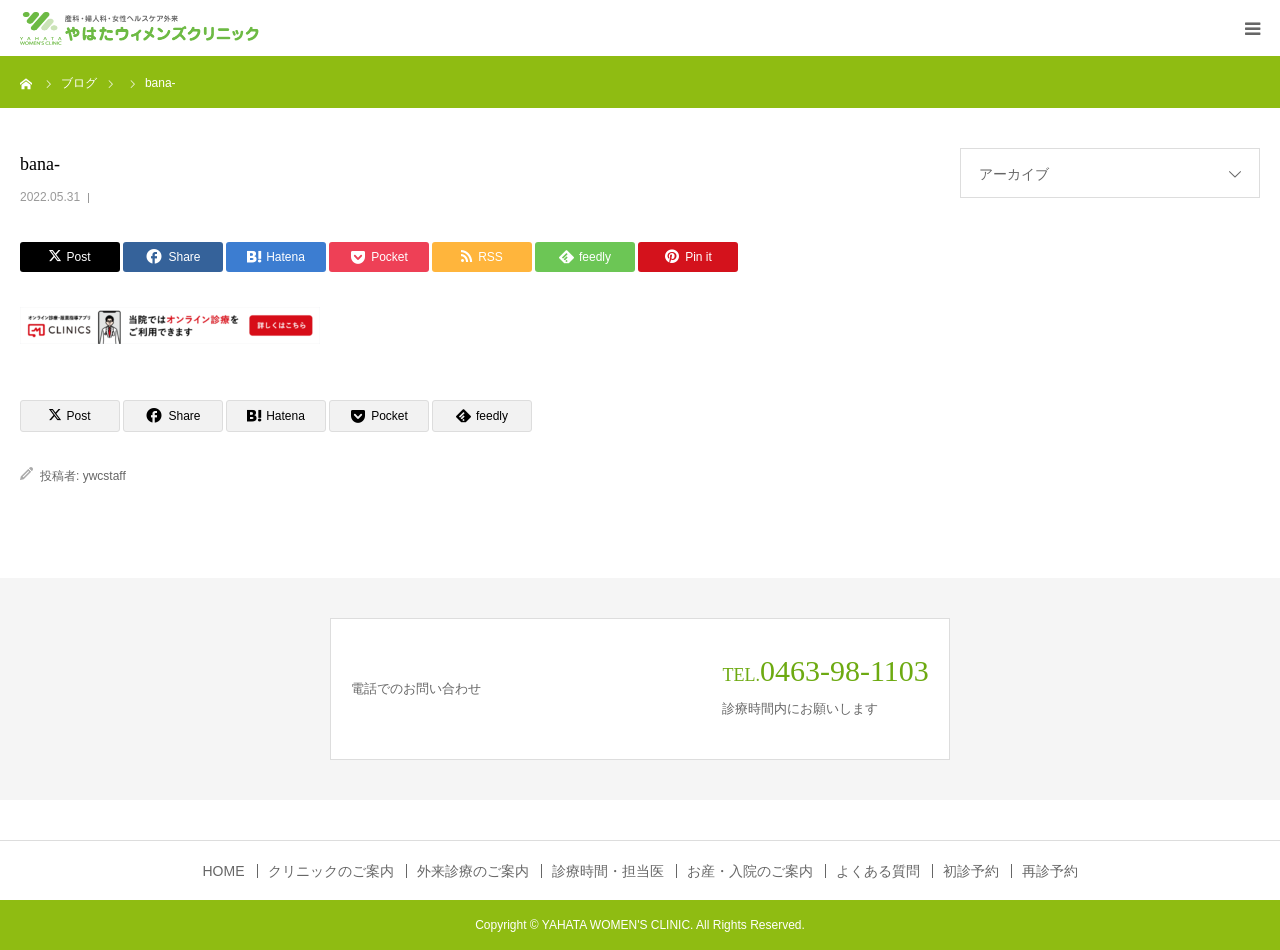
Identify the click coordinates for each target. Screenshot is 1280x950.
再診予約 (1050, 871)
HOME (224, 871)
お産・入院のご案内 (750, 871)
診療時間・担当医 (608, 871)
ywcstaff (104, 476)
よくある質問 (878, 871)
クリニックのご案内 (331, 871)
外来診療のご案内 (473, 871)
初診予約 (971, 871)
